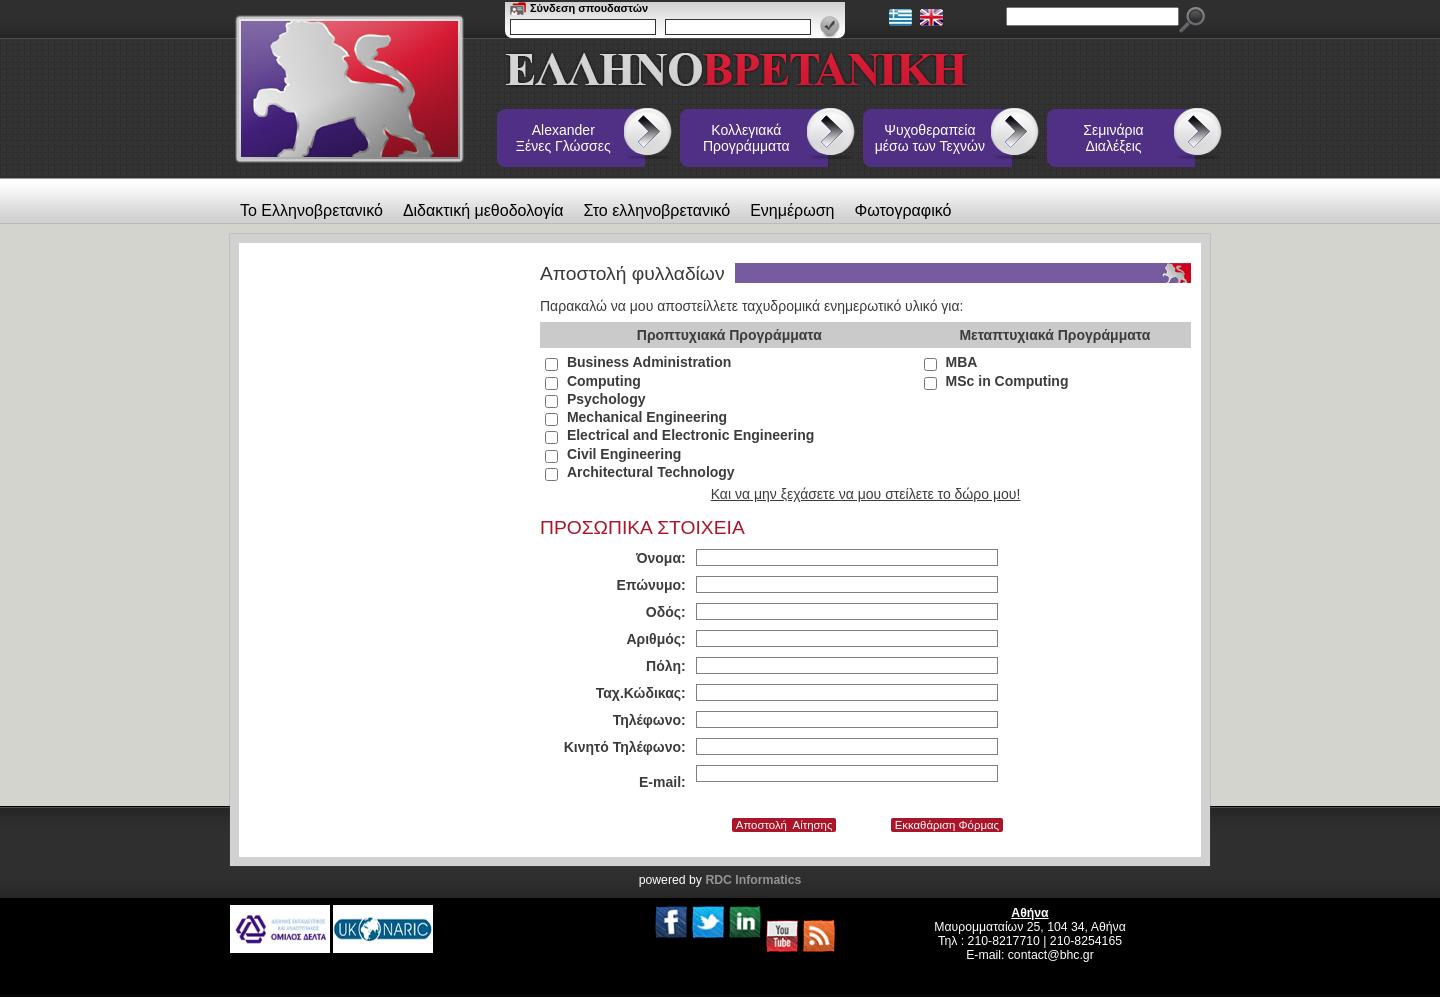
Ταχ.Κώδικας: (641, 693)
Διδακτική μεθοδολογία (483, 210)
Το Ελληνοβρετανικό (311, 210)
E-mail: (662, 782)
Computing (604, 381)
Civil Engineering (624, 454)
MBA (962, 362)
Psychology (606, 399)
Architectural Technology (651, 472)
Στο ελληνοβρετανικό (657, 210)
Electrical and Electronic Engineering (690, 435)
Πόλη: (666, 666)
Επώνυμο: (650, 585)
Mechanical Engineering (647, 417)
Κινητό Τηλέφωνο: (625, 747)
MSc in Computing (1007, 381)
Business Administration (649, 362)
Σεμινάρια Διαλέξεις (1113, 138)
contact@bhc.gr (1051, 955)
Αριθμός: (655, 639)
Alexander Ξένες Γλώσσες (563, 138)
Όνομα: (661, 558)
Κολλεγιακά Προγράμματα (746, 138)
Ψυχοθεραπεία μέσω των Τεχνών (930, 138)
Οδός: (666, 612)
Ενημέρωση (792, 210)
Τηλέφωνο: (649, 720)
